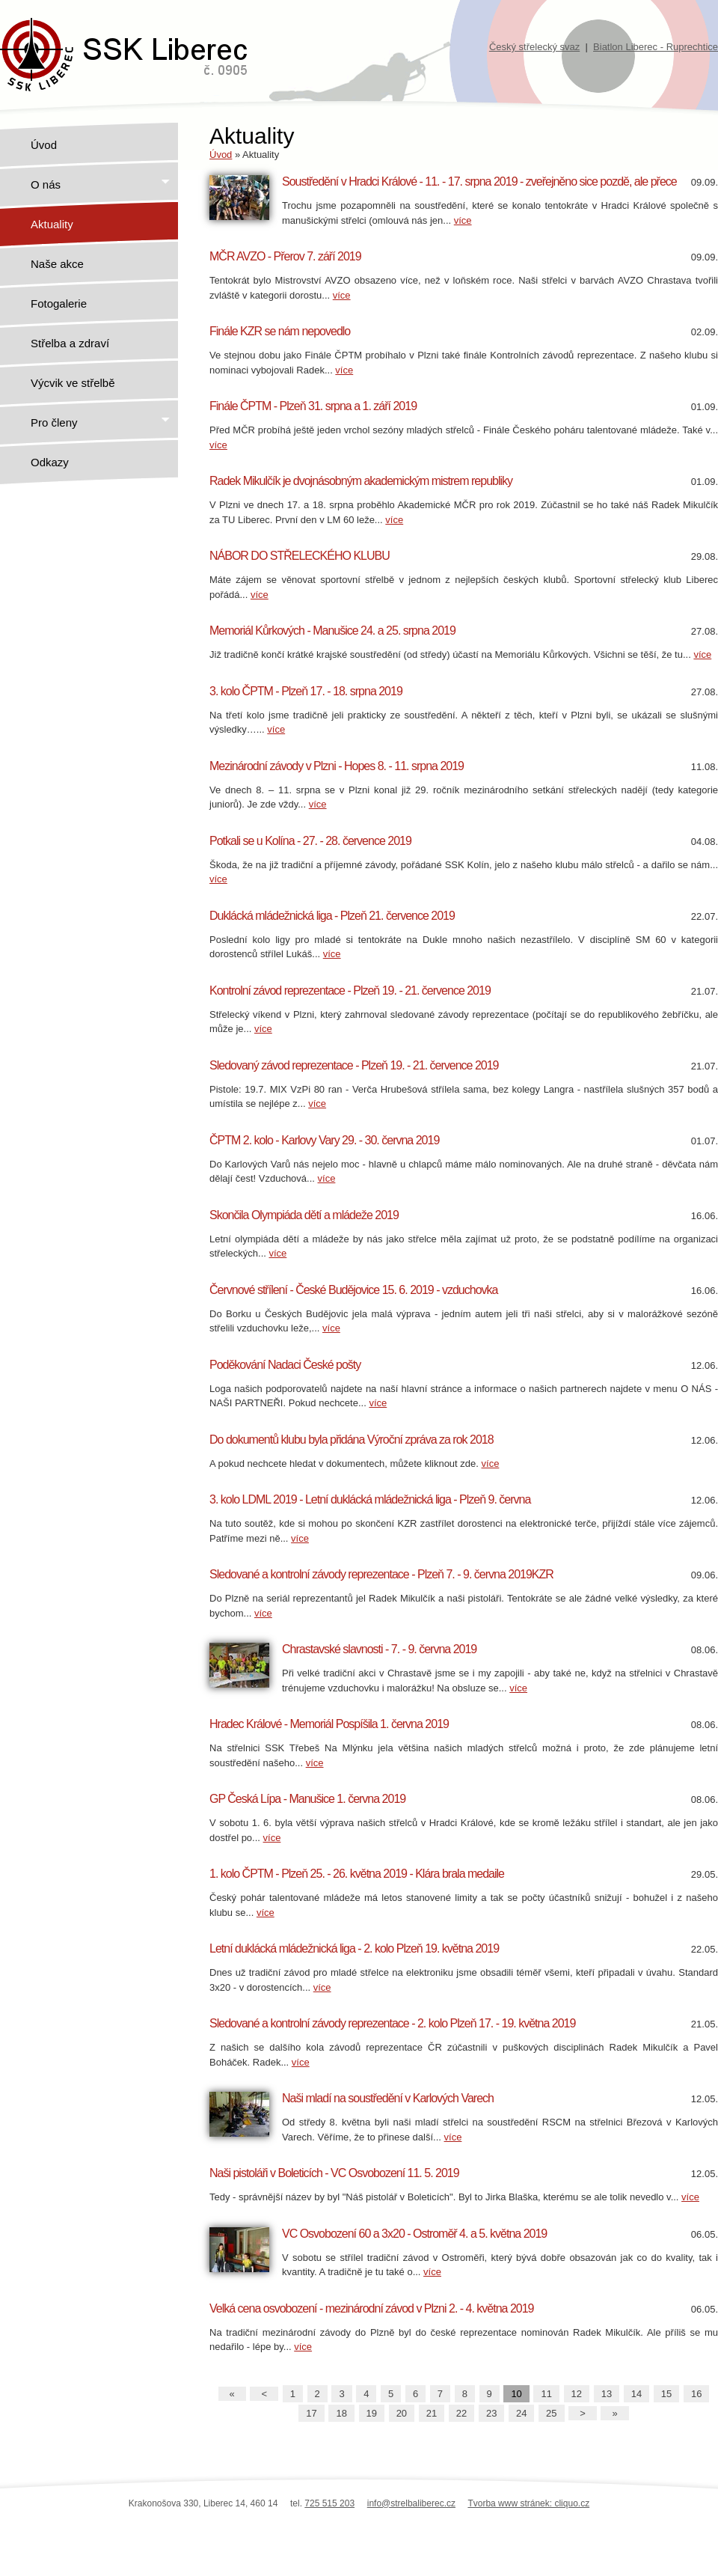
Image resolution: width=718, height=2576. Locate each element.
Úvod (44, 144)
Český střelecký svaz (534, 46)
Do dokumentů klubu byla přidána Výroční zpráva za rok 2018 (351, 1439)
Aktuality (52, 224)
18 (341, 2413)
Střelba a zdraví (70, 343)
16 (696, 2393)
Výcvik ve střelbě (73, 382)
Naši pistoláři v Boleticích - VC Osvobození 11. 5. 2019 (334, 2173)
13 (606, 2393)
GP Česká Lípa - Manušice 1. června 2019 (307, 1798)
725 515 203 (329, 2503)
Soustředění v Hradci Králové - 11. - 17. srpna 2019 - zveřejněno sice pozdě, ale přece (479, 181)
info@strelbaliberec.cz (411, 2503)
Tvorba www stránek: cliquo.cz (528, 2503)
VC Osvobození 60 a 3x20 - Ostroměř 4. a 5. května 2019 (414, 2233)
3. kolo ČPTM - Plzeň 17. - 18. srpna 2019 (305, 691)
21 (431, 2413)
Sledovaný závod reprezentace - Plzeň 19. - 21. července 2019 (354, 1065)
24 (521, 2413)
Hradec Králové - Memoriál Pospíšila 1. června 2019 (329, 1724)
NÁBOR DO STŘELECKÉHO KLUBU (299, 555)
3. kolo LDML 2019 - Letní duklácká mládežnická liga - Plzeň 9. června (369, 1499)
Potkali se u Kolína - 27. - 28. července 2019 (310, 840)
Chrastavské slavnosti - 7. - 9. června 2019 (379, 1649)
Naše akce (57, 263)
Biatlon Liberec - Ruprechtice (655, 46)
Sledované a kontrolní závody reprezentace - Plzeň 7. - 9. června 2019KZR (381, 1574)
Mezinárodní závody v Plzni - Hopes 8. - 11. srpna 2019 (336, 766)
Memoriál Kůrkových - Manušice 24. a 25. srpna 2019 (332, 630)
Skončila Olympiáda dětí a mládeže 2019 (304, 1215)
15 (666, 2393)
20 (401, 2413)
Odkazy (50, 462)
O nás (101, 184)
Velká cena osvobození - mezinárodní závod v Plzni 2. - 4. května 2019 (371, 2308)
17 (311, 2413)
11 (546, 2393)
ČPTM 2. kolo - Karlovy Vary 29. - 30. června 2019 (324, 1140)
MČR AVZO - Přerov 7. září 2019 (285, 256)
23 (491, 2413)
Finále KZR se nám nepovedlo (279, 331)
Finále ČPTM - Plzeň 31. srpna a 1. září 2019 (313, 406)
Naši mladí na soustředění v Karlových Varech (388, 2098)
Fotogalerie (59, 303)
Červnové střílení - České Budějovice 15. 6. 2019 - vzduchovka (353, 1290)
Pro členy (101, 422)
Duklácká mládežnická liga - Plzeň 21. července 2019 (332, 915)
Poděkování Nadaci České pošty (284, 1364)
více (463, 220)
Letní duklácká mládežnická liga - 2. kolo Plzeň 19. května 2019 (354, 1948)
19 (371, 2413)
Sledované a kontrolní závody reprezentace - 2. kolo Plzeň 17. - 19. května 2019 (392, 2023)
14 (636, 2393)
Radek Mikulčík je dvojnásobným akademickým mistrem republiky (360, 480)
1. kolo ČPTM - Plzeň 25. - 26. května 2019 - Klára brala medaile (356, 1873)
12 (576, 2393)
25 (551, 2413)
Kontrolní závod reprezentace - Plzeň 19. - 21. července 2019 (350, 990)
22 (461, 2413)
